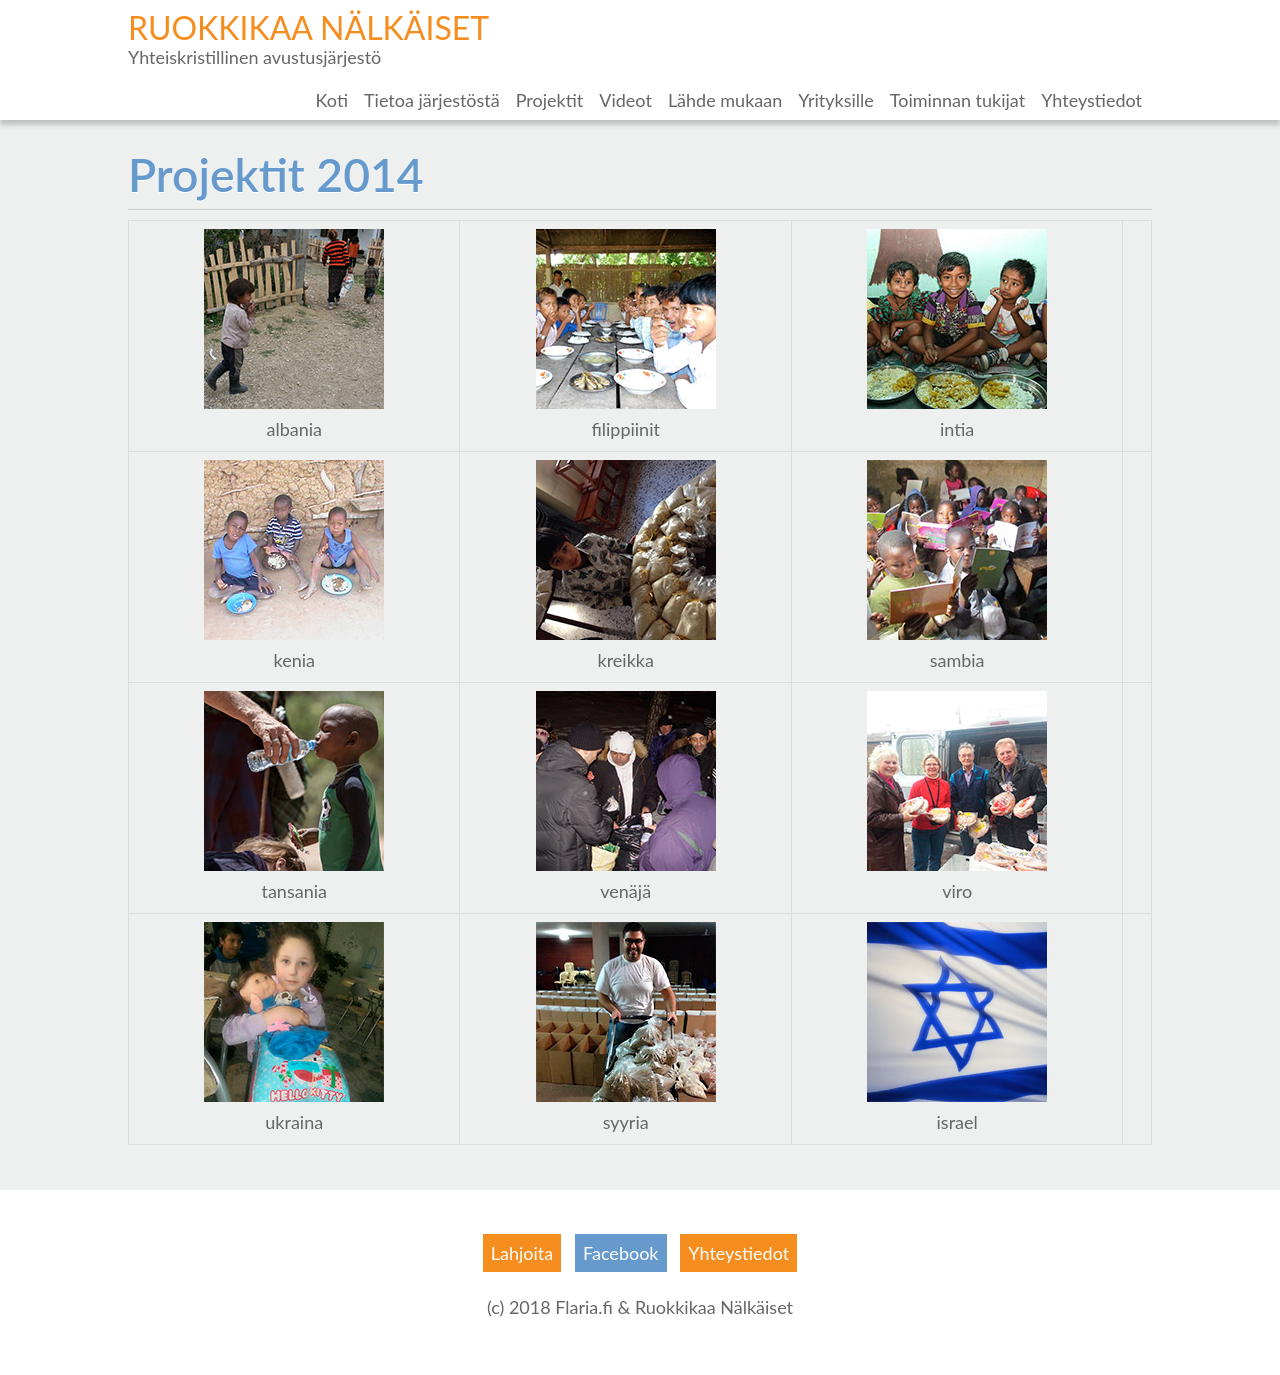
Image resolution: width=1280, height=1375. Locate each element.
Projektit (550, 100)
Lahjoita (522, 1253)
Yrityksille (836, 100)
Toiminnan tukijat (957, 100)
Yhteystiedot (1091, 100)
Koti (332, 100)
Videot (625, 100)
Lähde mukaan (725, 100)
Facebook (620, 1253)
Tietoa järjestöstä (432, 100)
